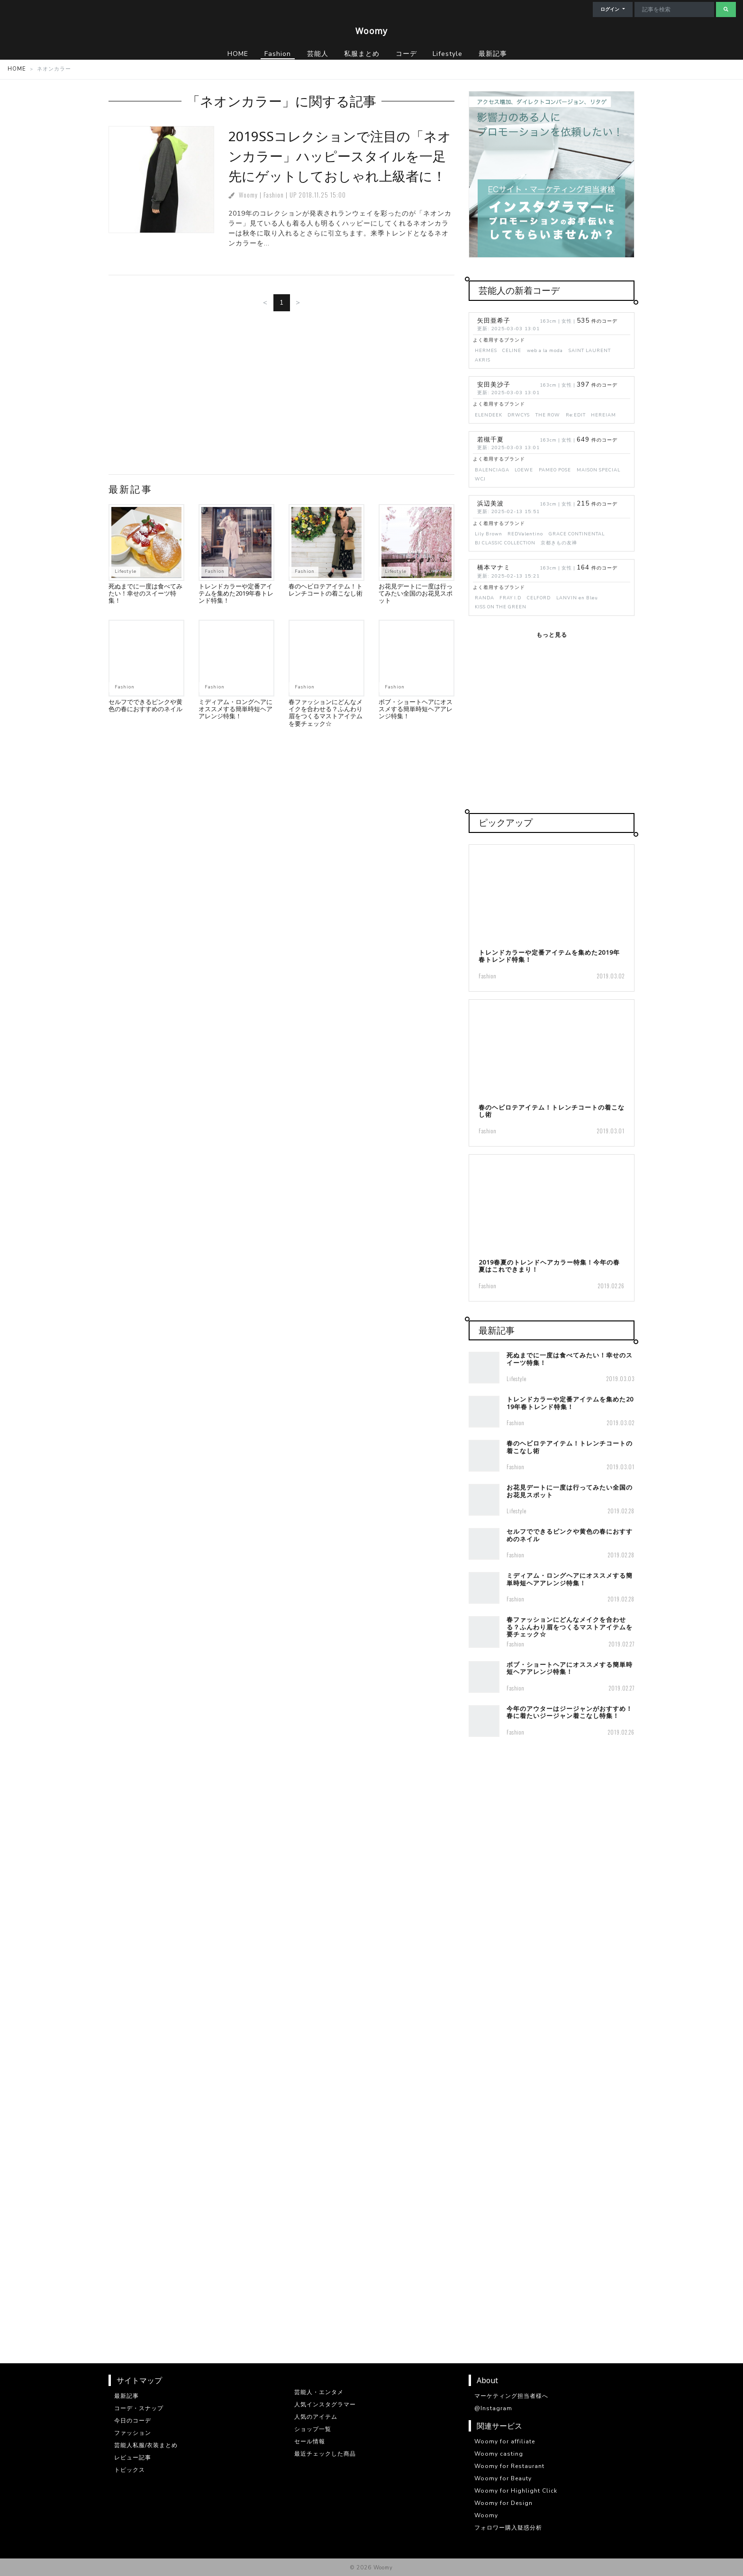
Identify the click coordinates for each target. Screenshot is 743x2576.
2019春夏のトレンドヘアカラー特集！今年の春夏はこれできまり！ (549, 1266)
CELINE (511, 350)
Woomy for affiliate (504, 2441)
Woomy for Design (503, 2503)
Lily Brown (488, 534)
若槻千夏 (490, 439)
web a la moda (545, 350)
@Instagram (493, 2408)
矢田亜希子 (493, 320)
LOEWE (524, 470)
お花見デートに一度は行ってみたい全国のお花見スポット (416, 593)
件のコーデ (597, 321)
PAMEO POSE (555, 470)
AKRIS (482, 360)
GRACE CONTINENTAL (577, 534)
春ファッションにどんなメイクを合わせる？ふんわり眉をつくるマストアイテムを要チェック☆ (325, 712)
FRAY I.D (510, 598)
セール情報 (309, 2441)
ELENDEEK (488, 415)
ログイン (610, 9)
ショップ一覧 (312, 2429)
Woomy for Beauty (503, 2478)
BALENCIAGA (492, 470)
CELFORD (539, 598)
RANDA (484, 598)
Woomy (371, 30)
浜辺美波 (490, 503)
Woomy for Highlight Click (515, 2491)
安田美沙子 (493, 384)
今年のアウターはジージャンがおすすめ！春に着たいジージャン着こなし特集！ (570, 1712)
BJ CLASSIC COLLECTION (505, 543)
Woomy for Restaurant (509, 2466)
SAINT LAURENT (590, 350)
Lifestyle (125, 571)
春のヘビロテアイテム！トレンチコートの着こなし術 (325, 589)
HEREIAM (603, 415)
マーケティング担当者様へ (511, 2396)
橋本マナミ (493, 567)
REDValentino (525, 534)
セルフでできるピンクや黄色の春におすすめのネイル (145, 705)
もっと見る (551, 635)
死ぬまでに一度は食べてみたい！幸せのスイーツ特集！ (145, 593)
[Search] (674, 9)
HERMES (486, 350)
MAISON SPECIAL (598, 470)
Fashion (273, 194)
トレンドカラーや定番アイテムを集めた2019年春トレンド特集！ (236, 593)
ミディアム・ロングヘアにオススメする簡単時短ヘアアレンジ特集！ (235, 709)
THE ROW (547, 415)
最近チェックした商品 (325, 2454)
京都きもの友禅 (559, 543)
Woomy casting (498, 2454)
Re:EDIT (576, 415)
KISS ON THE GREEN (500, 607)
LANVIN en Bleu (577, 598)
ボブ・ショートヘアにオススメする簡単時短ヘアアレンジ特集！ (416, 709)
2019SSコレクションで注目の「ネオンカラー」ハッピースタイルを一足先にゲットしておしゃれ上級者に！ (339, 156)
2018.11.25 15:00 (322, 194)
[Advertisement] (281, 396)
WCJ (480, 479)
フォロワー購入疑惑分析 (508, 2527)
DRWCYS (518, 415)
